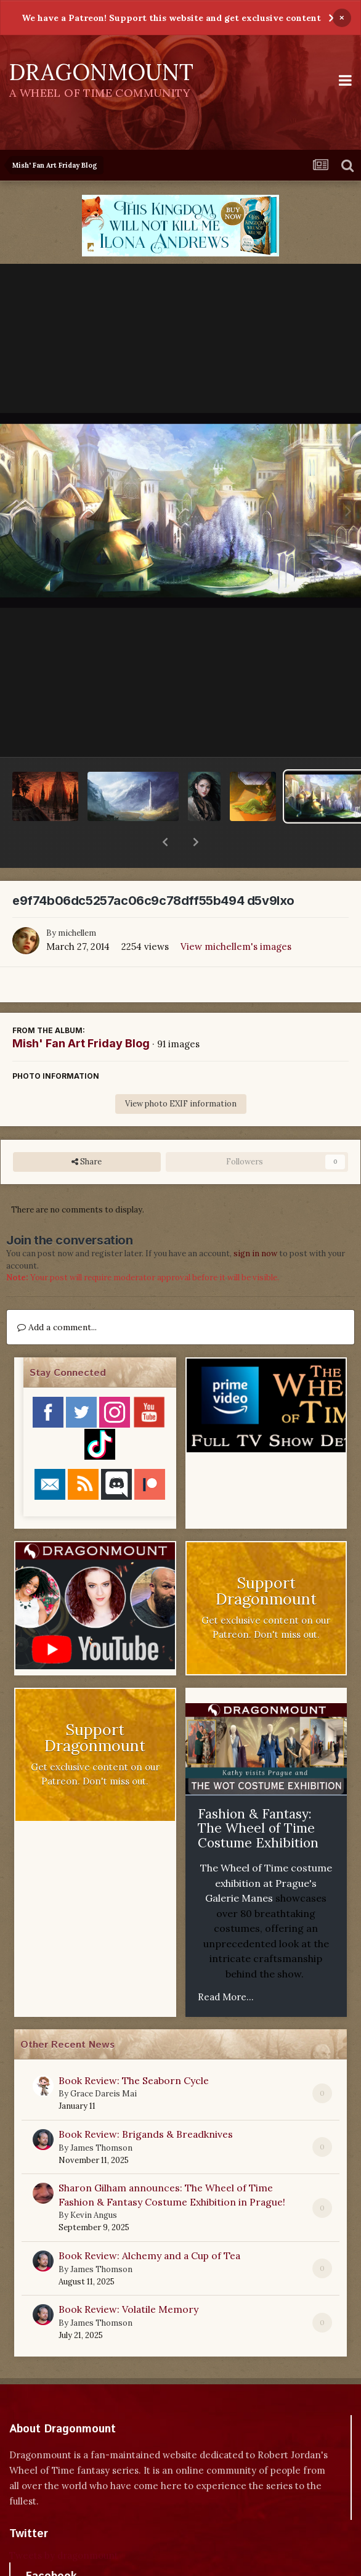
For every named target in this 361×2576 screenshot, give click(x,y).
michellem (77, 901)
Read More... (226, 1965)
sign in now (255, 1221)
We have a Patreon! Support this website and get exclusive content (171, 17)
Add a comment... (57, 1295)
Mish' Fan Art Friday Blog (81, 1011)
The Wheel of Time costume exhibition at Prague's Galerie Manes (266, 1851)
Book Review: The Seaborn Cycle (134, 2048)
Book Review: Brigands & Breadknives (146, 2102)
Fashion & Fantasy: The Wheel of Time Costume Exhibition (258, 1796)
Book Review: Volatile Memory (128, 2277)
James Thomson (101, 2116)
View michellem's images (235, 914)
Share (86, 1130)
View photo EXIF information (181, 1071)
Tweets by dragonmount (63, 2523)
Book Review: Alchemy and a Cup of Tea (149, 2223)
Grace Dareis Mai (103, 2061)
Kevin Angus (93, 2183)
